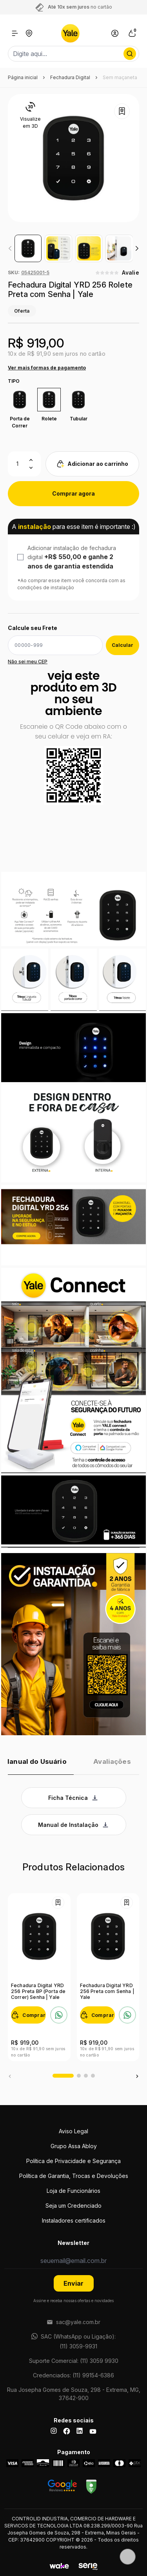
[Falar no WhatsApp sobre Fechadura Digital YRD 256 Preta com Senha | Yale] (127, 2015)
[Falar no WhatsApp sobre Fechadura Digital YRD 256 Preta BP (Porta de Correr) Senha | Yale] (58, 2015)
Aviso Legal (73, 2131)
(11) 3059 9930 (99, 2360)
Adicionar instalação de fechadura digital (71, 557)
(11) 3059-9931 (78, 2346)
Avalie (130, 272)
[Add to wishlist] (122, 111)
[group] (28, 248)
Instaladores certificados (73, 2220)
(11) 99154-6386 (93, 2375)
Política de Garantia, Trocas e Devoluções (73, 2175)
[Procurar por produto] (129, 54)
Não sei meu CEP (27, 661)
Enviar (73, 2283)
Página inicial (23, 77)
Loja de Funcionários (73, 2190)
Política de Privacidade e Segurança (73, 2161)
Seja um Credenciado (73, 2205)
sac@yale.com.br (78, 2322)
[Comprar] (28, 2015)
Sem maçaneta (120, 77)
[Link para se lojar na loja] (115, 33)
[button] (137, 248)
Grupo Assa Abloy (74, 2146)
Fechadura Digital (70, 77)
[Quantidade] (24, 464)
